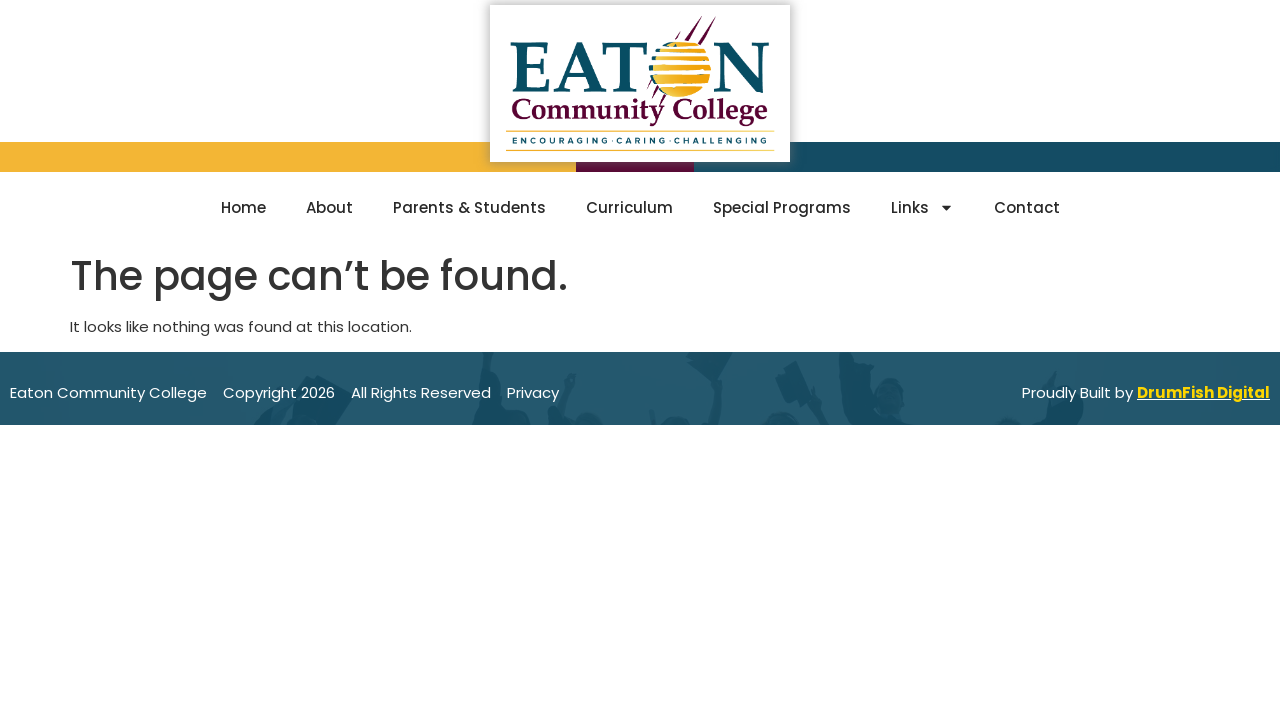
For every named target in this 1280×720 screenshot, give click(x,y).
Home (243, 207)
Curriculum (629, 207)
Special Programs (782, 207)
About (329, 207)
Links (922, 207)
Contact (1027, 207)
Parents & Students (469, 207)
